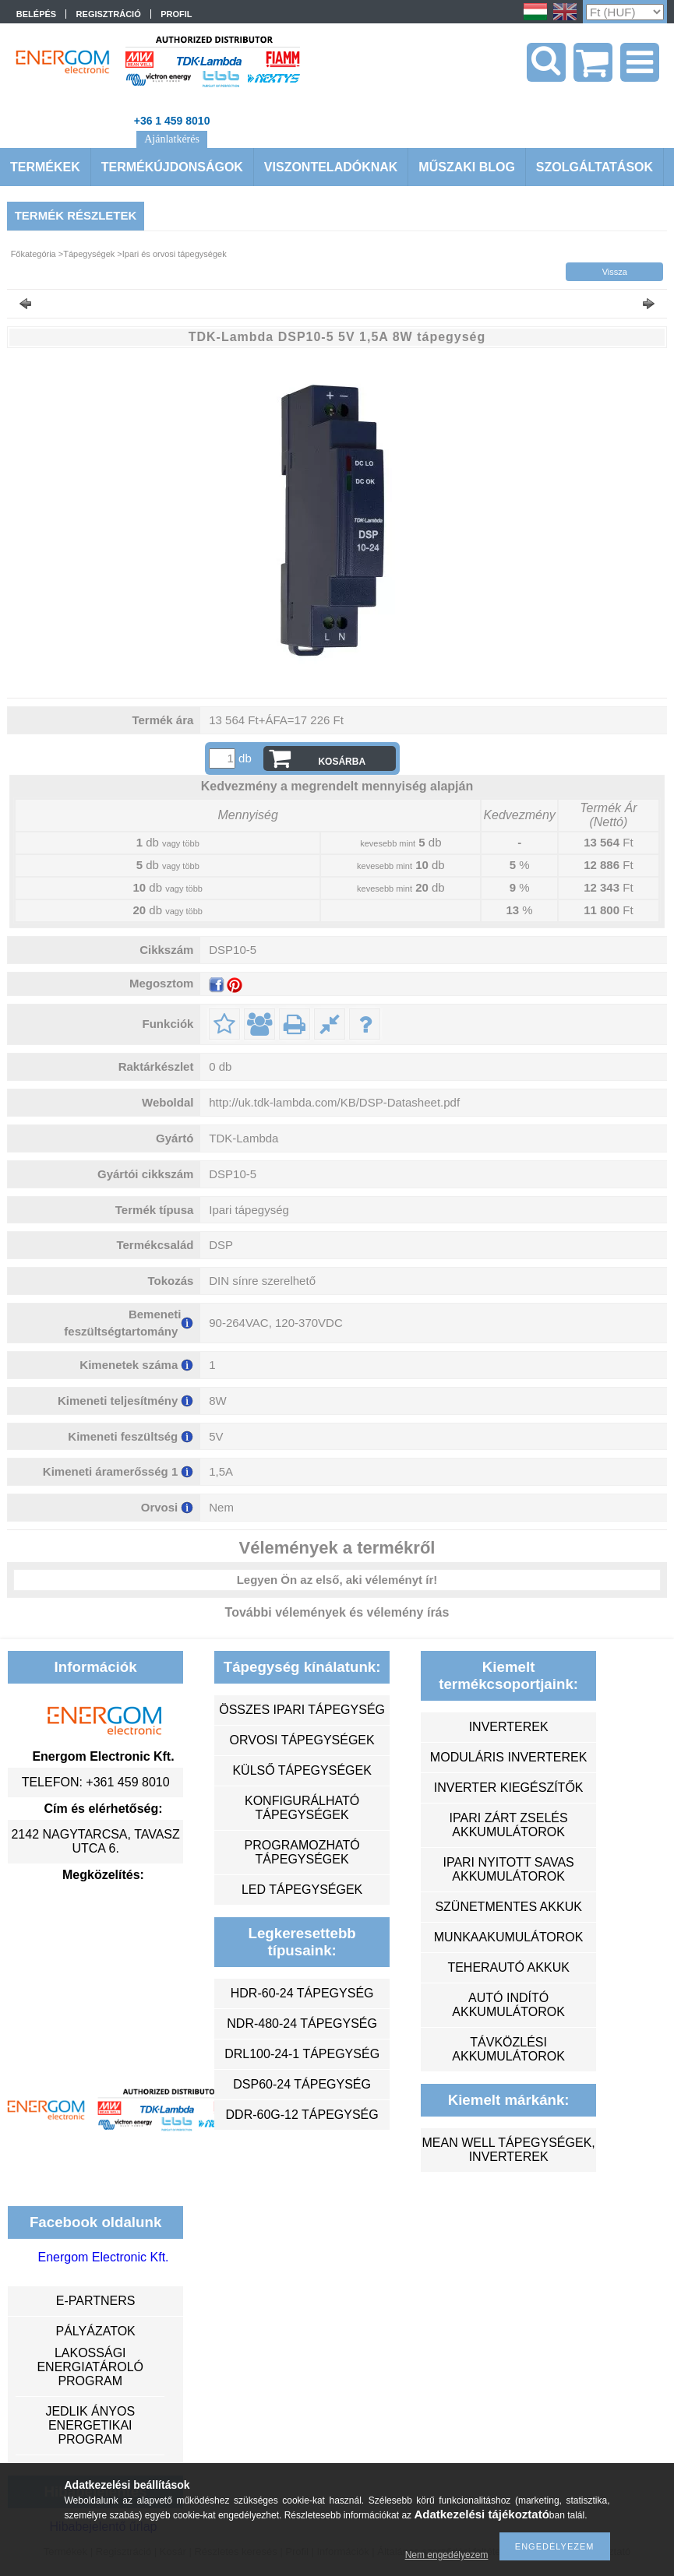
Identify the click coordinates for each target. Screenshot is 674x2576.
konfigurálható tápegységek (302, 1807)
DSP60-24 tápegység (302, 2084)
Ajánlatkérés (171, 139)
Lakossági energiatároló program (90, 2367)
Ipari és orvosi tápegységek (174, 254)
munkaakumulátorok (509, 1937)
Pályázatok (95, 2331)
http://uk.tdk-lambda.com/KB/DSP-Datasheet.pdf (334, 1102)
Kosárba (341, 761)
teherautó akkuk (508, 1967)
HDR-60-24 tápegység (302, 1993)
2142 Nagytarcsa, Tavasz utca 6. (95, 1841)
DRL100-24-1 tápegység (301, 2053)
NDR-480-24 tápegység (302, 2023)
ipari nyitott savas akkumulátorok (508, 1869)
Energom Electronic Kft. (102, 2257)
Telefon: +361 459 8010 (96, 1782)
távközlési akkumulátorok (508, 2049)
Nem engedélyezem (447, 2555)
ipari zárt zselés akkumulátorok (509, 1825)
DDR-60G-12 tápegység (302, 2114)
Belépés (36, 14)
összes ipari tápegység (302, 1709)
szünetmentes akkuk (508, 1906)
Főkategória (33, 254)
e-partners (96, 2300)
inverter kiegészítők (509, 1787)
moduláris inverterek (509, 1757)
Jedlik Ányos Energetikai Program (90, 2425)
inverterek (509, 1726)
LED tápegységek (302, 1889)
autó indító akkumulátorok (508, 2004)
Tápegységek (89, 254)
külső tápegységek (301, 1770)
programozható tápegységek (302, 1852)
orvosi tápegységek (302, 1740)
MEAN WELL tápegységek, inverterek (508, 2149)
